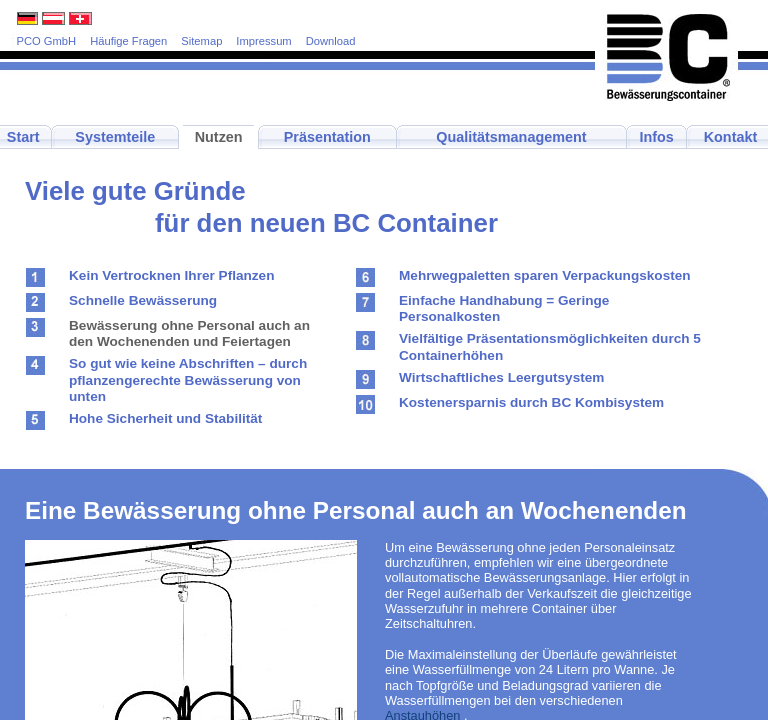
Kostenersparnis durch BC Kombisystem (531, 402)
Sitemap (201, 41)
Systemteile (115, 137)
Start (23, 137)
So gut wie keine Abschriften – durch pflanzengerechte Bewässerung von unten (188, 380)
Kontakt (731, 137)
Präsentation (327, 137)
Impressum (263, 41)
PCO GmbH (47, 41)
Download (331, 41)
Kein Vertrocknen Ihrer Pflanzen (171, 275)
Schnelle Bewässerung (143, 300)
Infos (656, 137)
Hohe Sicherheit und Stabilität (165, 418)
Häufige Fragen (128, 41)
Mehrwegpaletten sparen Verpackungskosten (545, 275)
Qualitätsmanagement (511, 137)
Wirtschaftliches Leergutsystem (501, 377)
